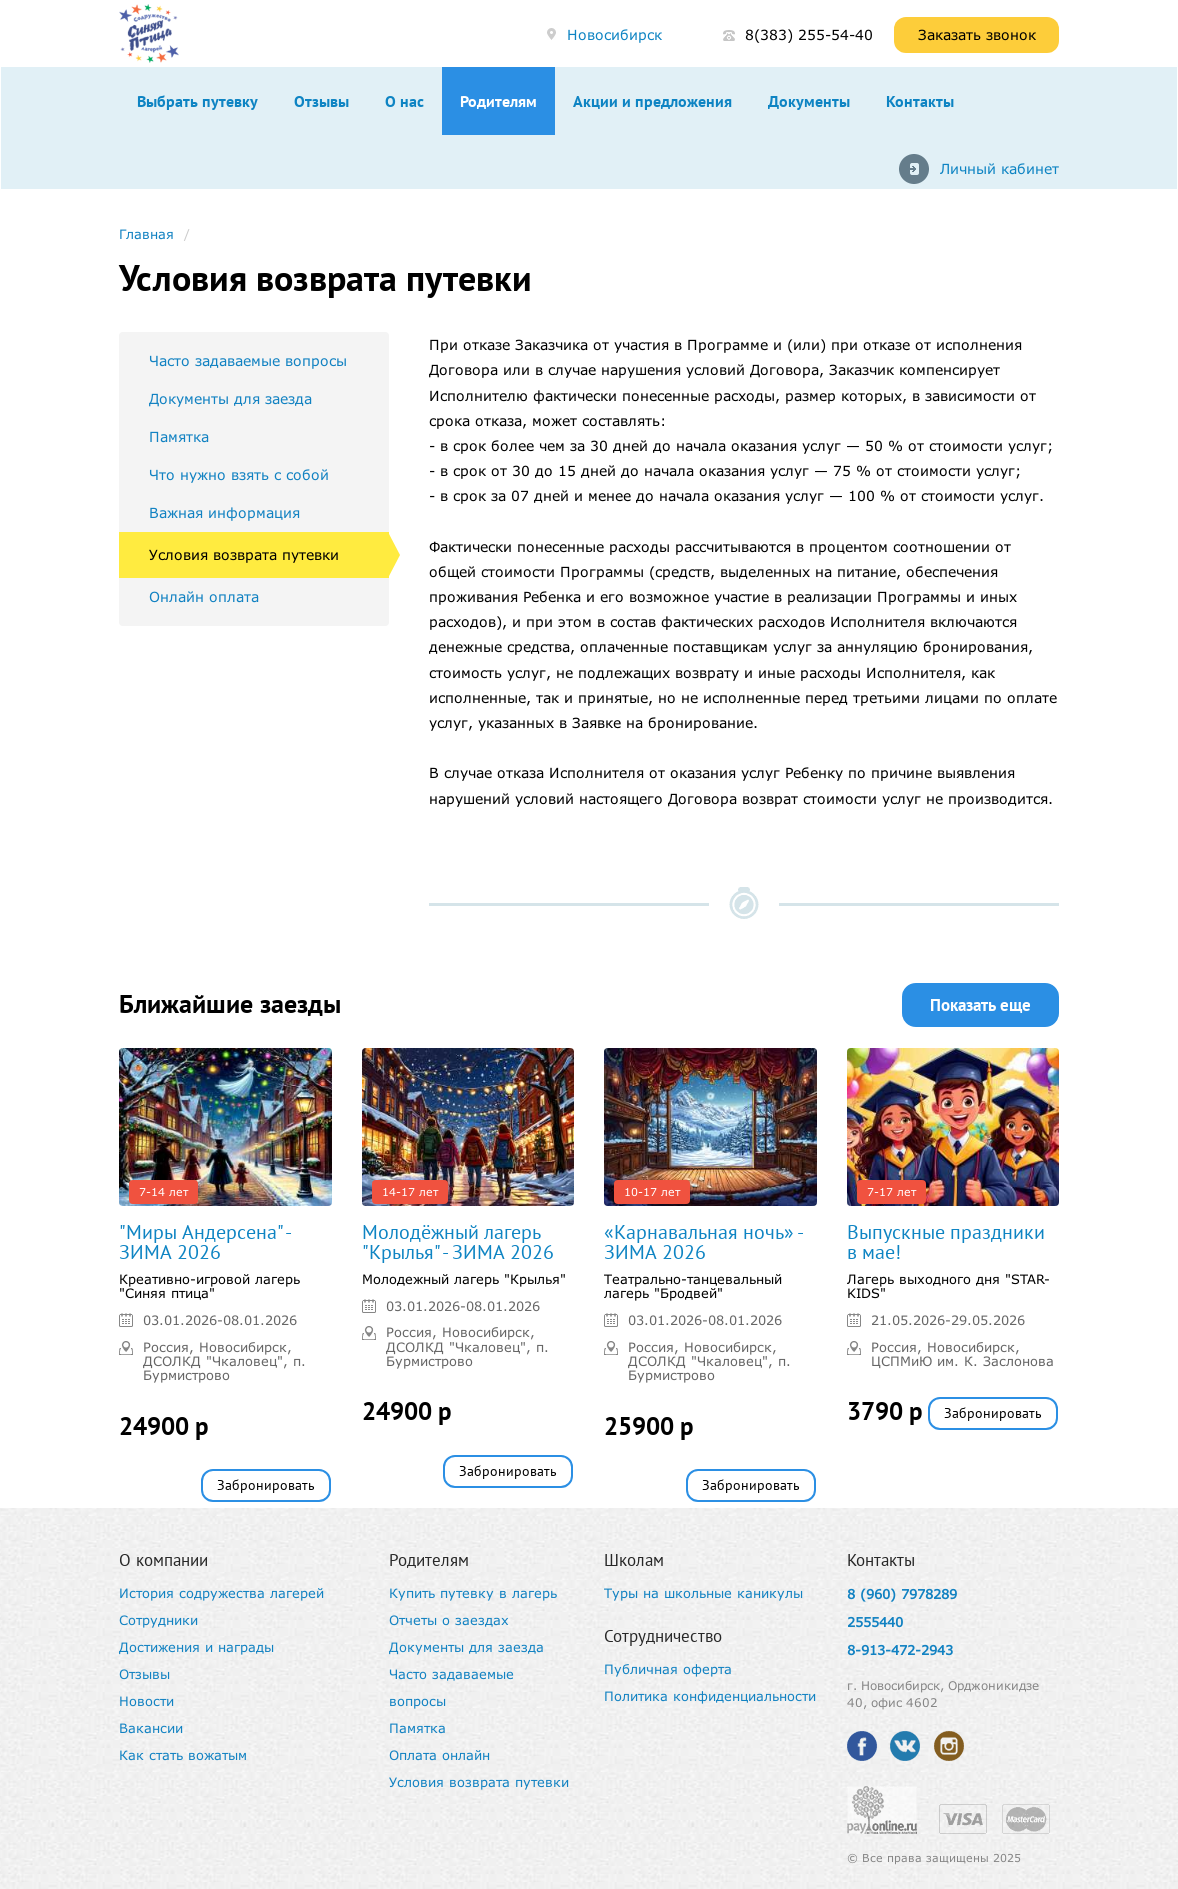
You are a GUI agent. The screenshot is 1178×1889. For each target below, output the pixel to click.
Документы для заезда (230, 398)
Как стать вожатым (183, 1755)
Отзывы (321, 101)
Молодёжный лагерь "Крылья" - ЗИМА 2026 (458, 1242)
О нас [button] (404, 101)
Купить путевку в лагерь (473, 1593)
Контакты (920, 101)
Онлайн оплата (204, 596)
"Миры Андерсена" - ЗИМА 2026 (204, 1242)
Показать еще (980, 1005)
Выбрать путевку (197, 101)
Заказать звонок (977, 34)
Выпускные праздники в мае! (946, 1242)
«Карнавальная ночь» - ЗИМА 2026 (703, 1242)
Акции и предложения (652, 101)
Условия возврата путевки (244, 554)
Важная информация (224, 512)
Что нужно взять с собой (239, 474)
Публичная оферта (668, 1669)
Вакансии (151, 1728)
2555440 (875, 1622)
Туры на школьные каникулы (703, 1593)
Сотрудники (158, 1620)
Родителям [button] (498, 101)
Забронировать (266, 1485)
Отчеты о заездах (449, 1620)
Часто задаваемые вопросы (248, 360)
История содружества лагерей (221, 1593)
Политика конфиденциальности (710, 1696)
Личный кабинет (999, 168)
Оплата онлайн (439, 1755)
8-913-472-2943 (900, 1650)
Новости (146, 1701)
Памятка (179, 436)
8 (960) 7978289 (902, 1594)
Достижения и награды (196, 1647)
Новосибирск (614, 34)
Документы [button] (809, 101)
